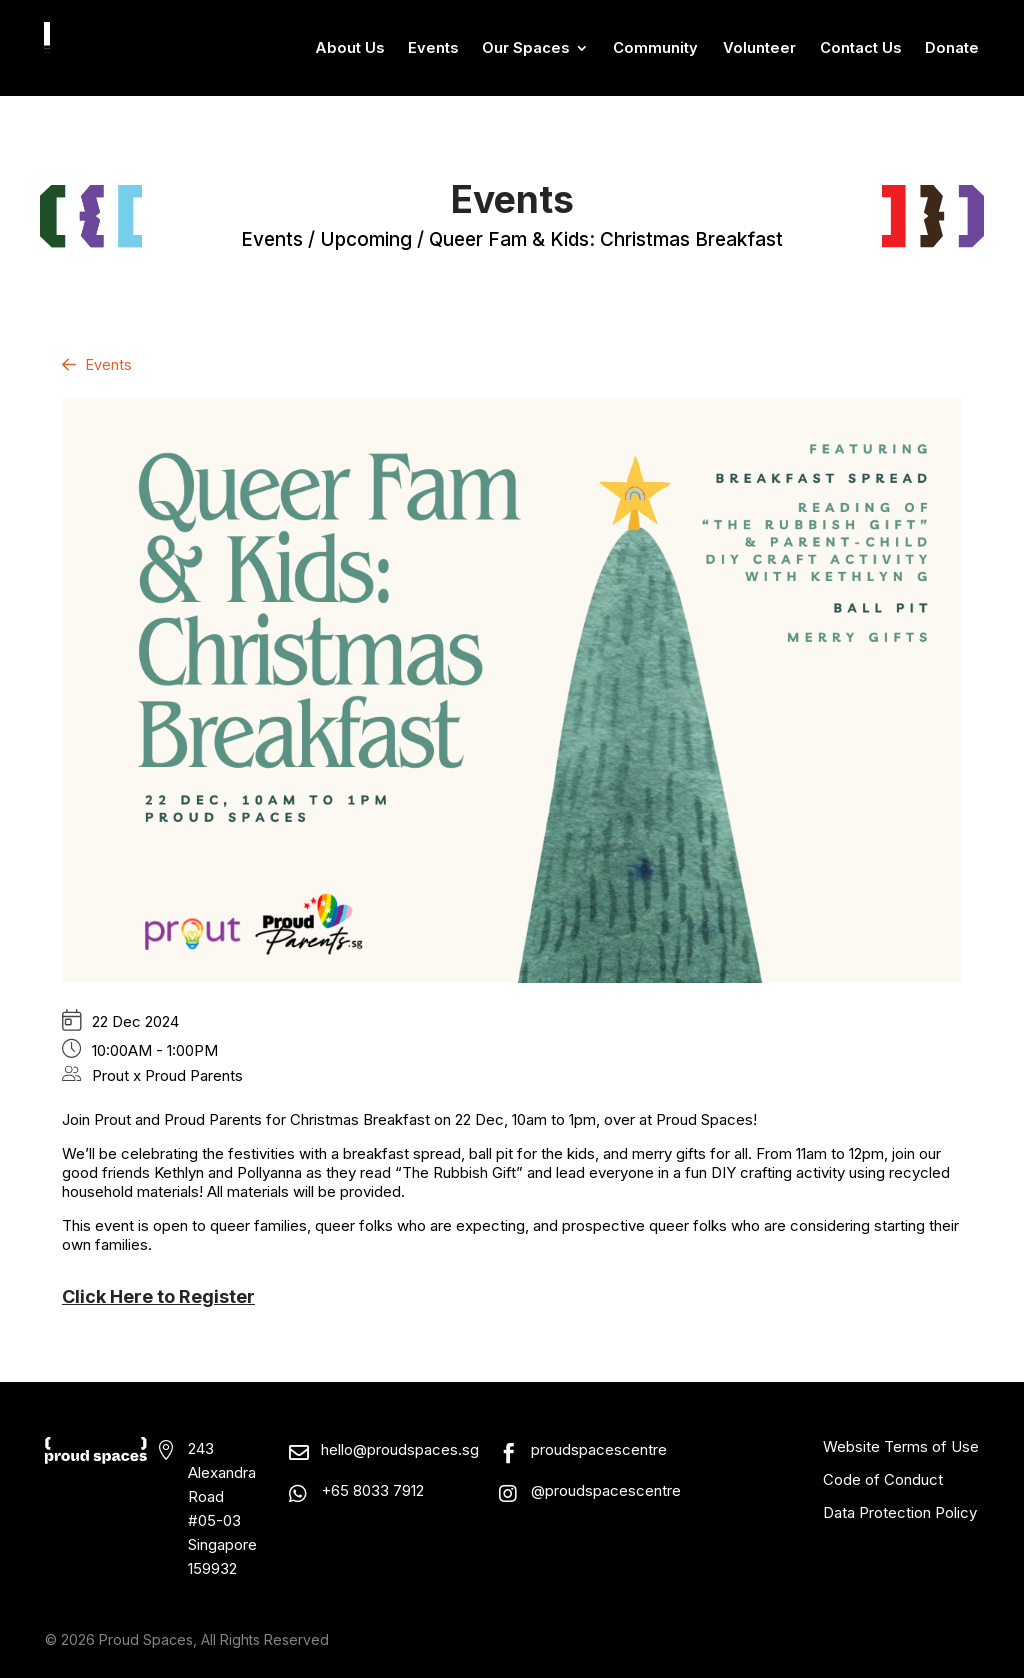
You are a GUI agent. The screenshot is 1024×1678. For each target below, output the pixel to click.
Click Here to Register (158, 1296)
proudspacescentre (599, 1449)
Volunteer (759, 49)
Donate (952, 49)
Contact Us (860, 49)
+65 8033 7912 (372, 1490)
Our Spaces (525, 49)
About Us (349, 49)
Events (433, 49)
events (272, 239)
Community (655, 49)
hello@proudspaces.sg (400, 1449)
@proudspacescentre (606, 1490)
